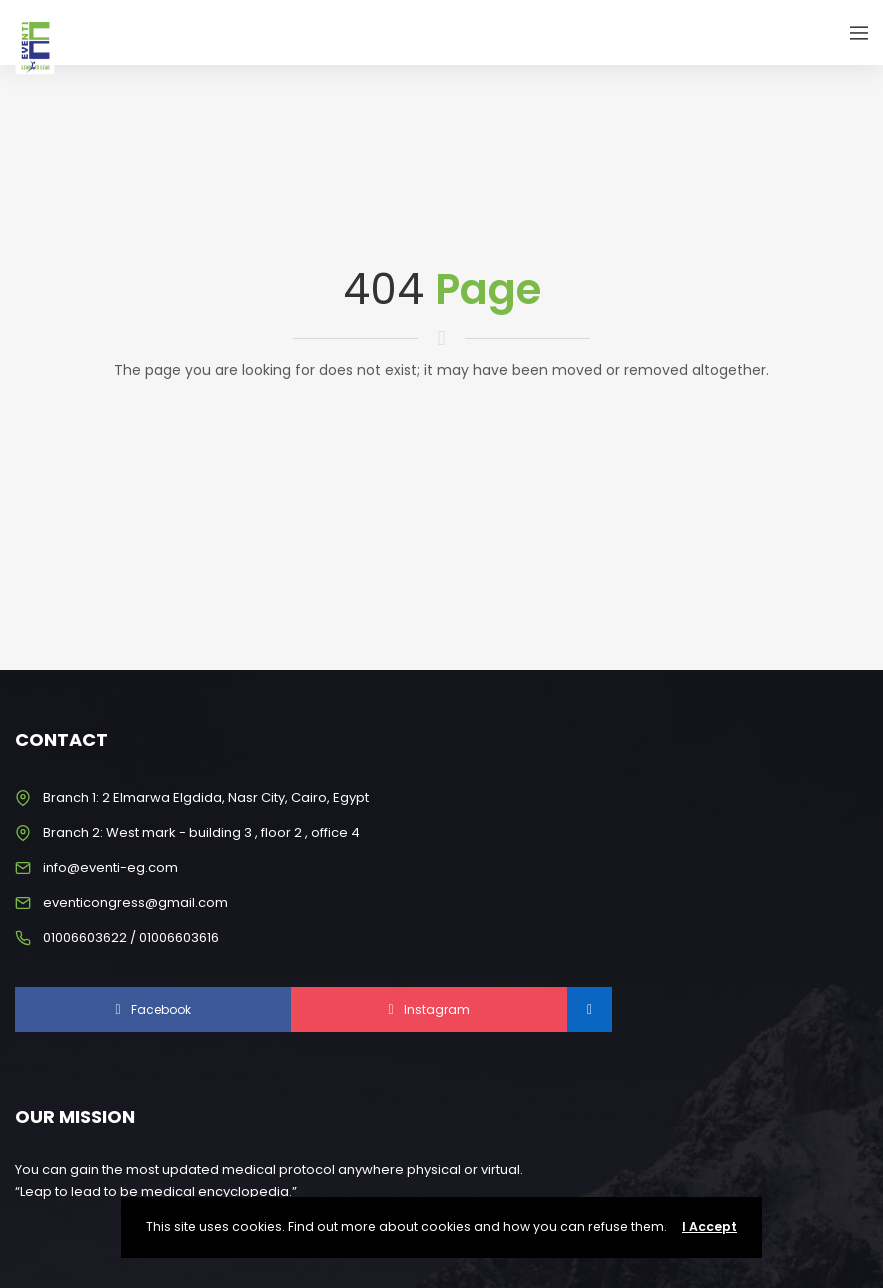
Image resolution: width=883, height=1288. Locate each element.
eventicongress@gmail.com (135, 902)
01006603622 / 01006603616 (131, 937)
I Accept (709, 1226)
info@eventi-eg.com (110, 867)
